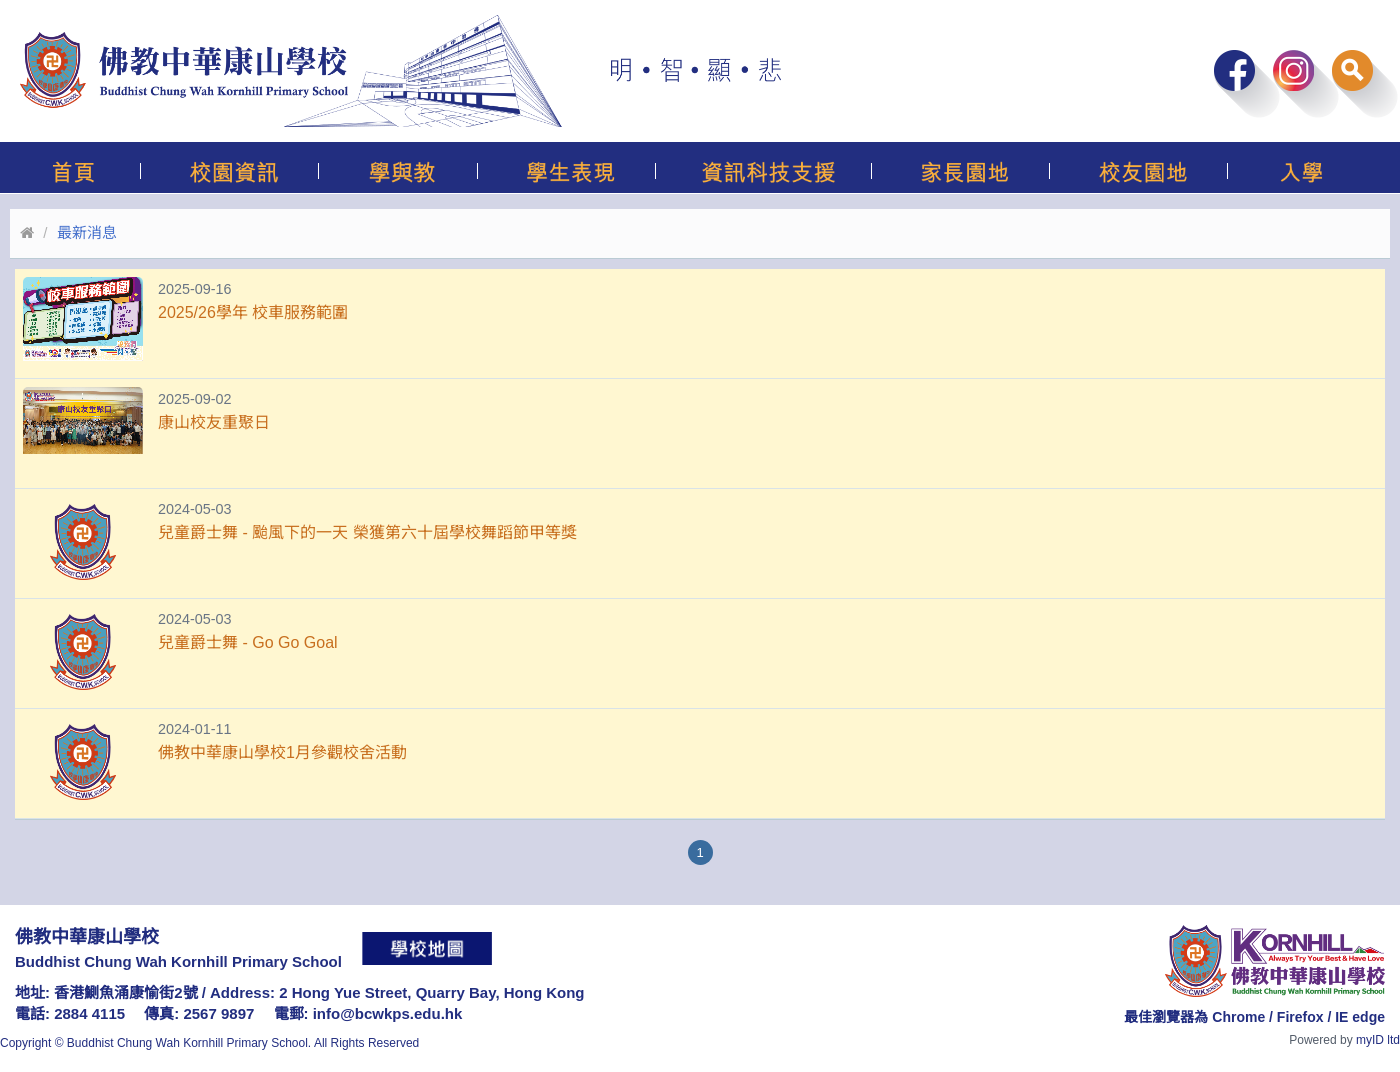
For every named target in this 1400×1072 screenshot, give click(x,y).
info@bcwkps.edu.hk (388, 1013)
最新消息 (87, 232)
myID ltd (1378, 1040)
